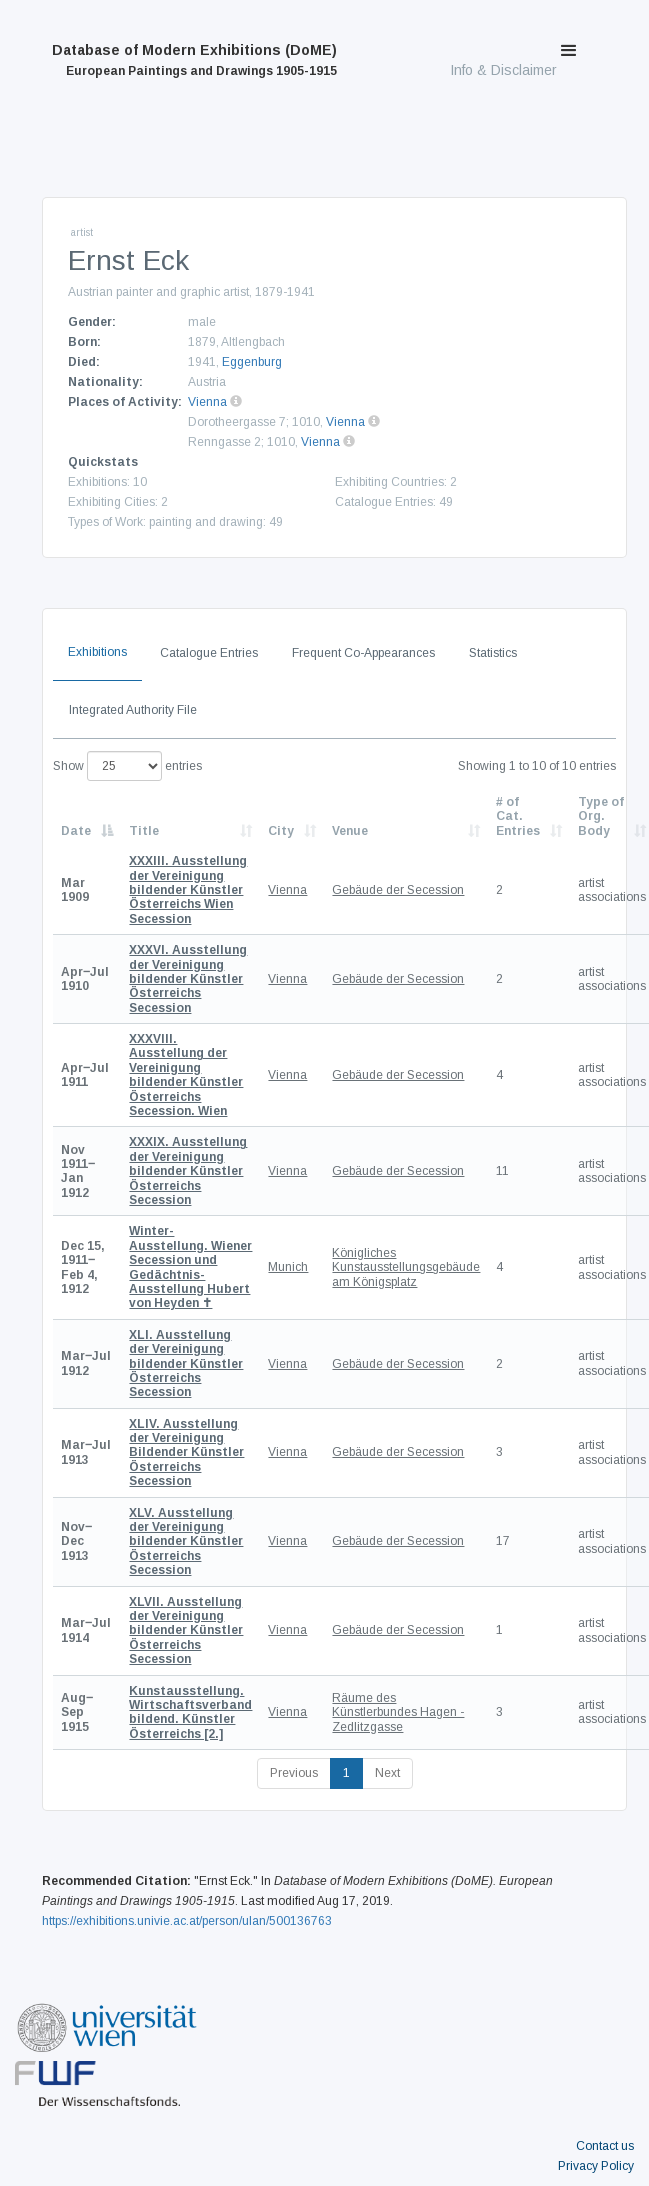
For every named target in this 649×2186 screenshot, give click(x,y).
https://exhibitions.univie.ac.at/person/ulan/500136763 (187, 1921)
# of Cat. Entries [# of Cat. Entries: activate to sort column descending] (518, 816)
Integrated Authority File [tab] (133, 710)
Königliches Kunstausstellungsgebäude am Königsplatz (406, 1267)
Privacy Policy (596, 2166)
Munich (288, 1267)
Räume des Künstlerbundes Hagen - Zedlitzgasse (398, 1712)
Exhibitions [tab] (97, 652)
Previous (294, 1773)
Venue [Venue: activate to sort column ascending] (350, 831)
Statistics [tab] (493, 653)
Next (387, 1773)
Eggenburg (252, 362)
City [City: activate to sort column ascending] (281, 831)
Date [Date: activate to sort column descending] (76, 831)
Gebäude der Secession (398, 890)
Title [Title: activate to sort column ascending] (144, 831)
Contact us (605, 2146)
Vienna (207, 402)
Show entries (127, 766)
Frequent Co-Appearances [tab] (363, 653)
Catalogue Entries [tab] (209, 653)
